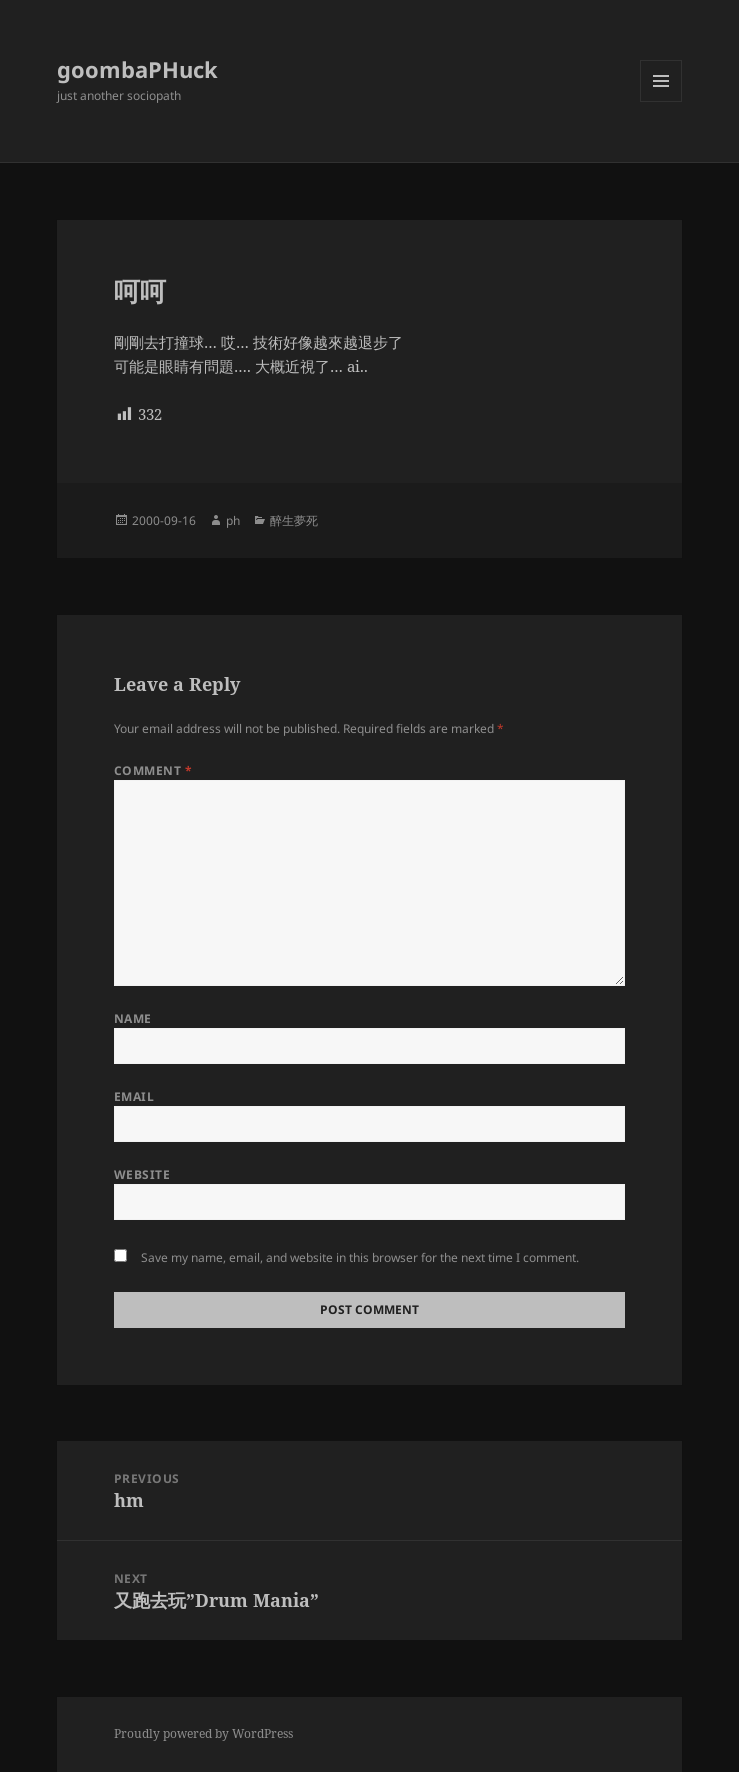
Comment (153, 770)
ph (233, 520)
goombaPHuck (137, 69)
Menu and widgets (661, 101)
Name (133, 1018)
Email (134, 1096)
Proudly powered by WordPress (203, 1733)
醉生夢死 (294, 520)
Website (142, 1174)
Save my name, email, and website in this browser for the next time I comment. (360, 1257)
